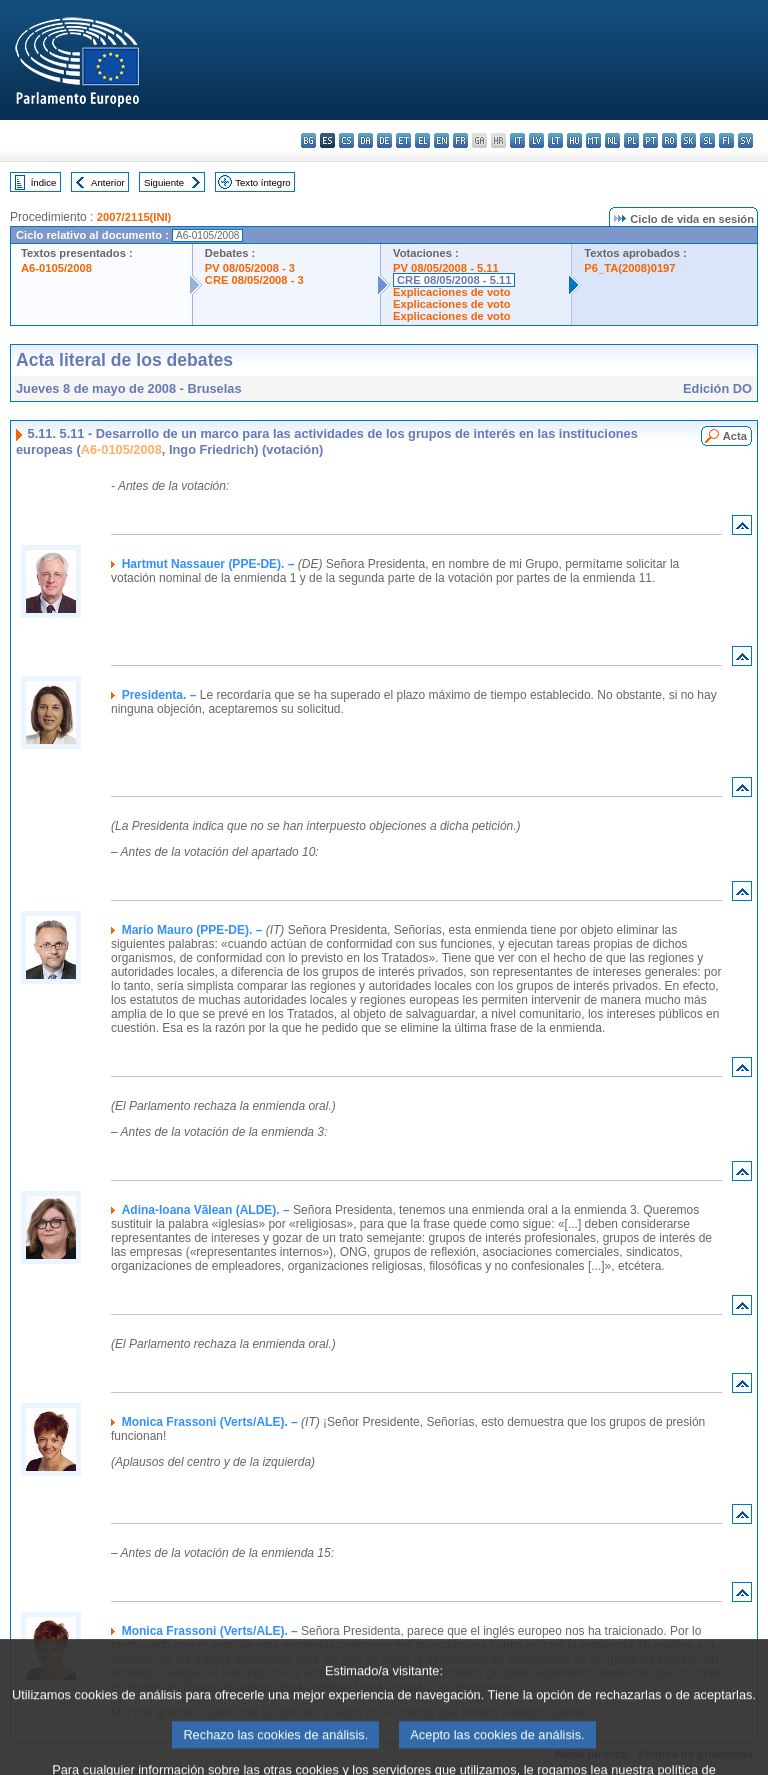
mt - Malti (593, 140)
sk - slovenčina (688, 140)
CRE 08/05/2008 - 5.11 (454, 280)
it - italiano (517, 140)
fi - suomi (726, 140)
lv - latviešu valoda (536, 140)
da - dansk (365, 140)
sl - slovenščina (707, 140)
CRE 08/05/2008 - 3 (254, 280)
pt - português (650, 140)
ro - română (669, 140)
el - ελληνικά (422, 140)
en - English (441, 140)
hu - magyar (574, 140)
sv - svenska (745, 140)
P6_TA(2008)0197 (629, 268)
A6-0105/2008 (56, 268)
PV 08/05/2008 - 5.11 (446, 268)
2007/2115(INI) (134, 217)
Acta (735, 436)
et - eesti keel (403, 140)
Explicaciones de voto (452, 292)
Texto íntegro (262, 182)
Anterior (108, 182)
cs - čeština (346, 140)
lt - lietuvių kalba (555, 140)
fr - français (460, 140)
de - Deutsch (384, 140)
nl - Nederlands (612, 140)
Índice (44, 182)
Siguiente (164, 182)
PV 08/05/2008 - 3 (250, 268)
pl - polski (631, 140)
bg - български (308, 140)
